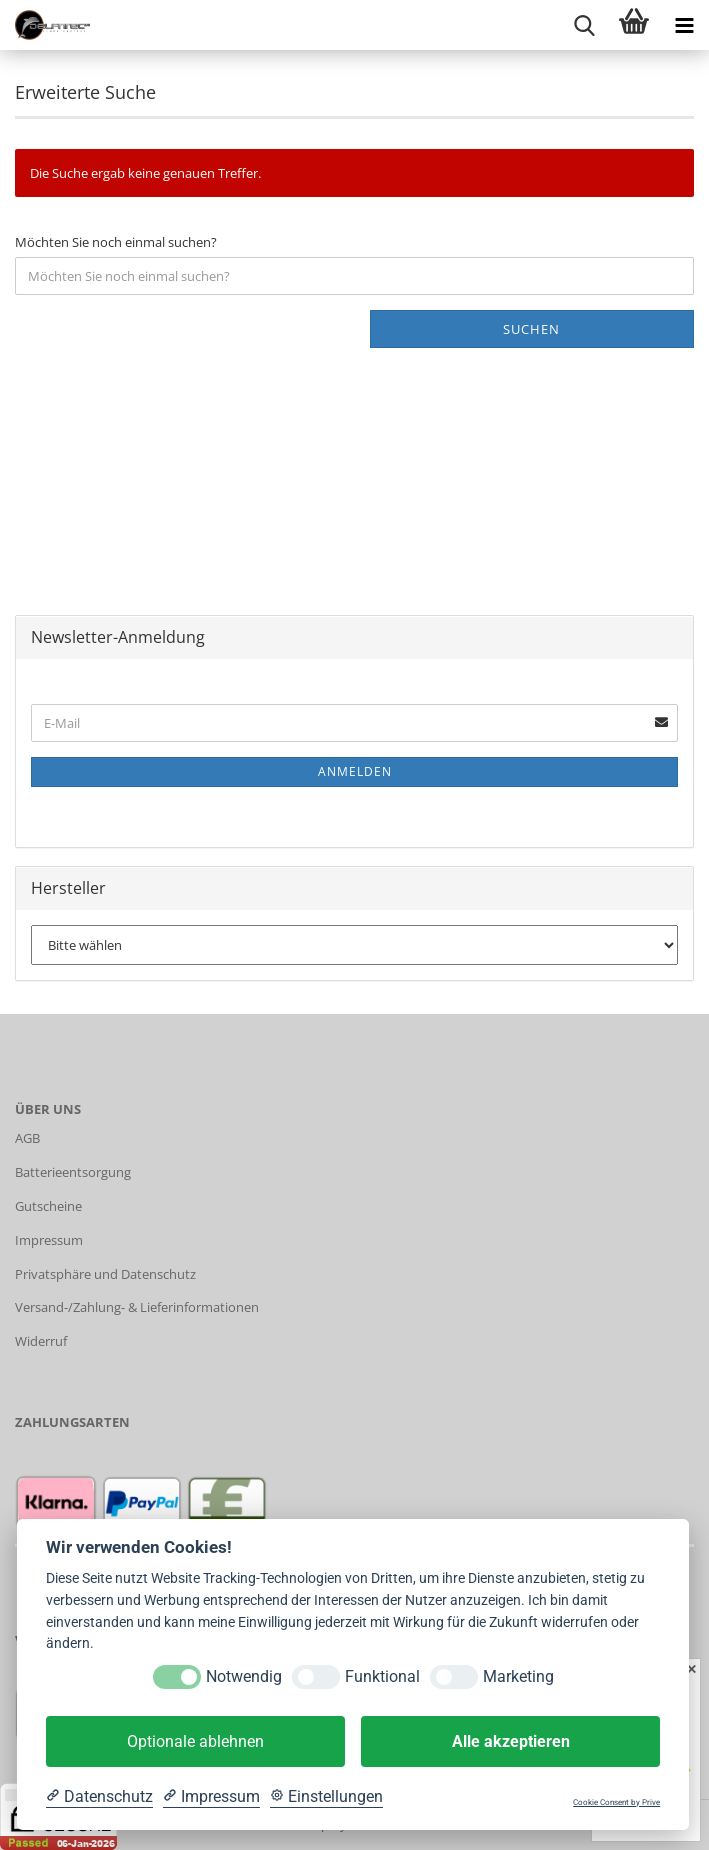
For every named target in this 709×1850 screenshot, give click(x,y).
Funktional (382, 1676)
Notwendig (244, 1676)
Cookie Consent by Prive (616, 1802)
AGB (27, 1138)
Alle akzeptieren (511, 1741)
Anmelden (355, 771)
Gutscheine (48, 1206)
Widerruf (41, 1341)
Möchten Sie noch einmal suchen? (116, 242)
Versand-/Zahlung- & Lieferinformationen (137, 1307)
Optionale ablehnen (195, 1741)
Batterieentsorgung (73, 1172)
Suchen (531, 329)
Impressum (49, 1240)
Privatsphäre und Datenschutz (105, 1274)
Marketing (518, 1676)
